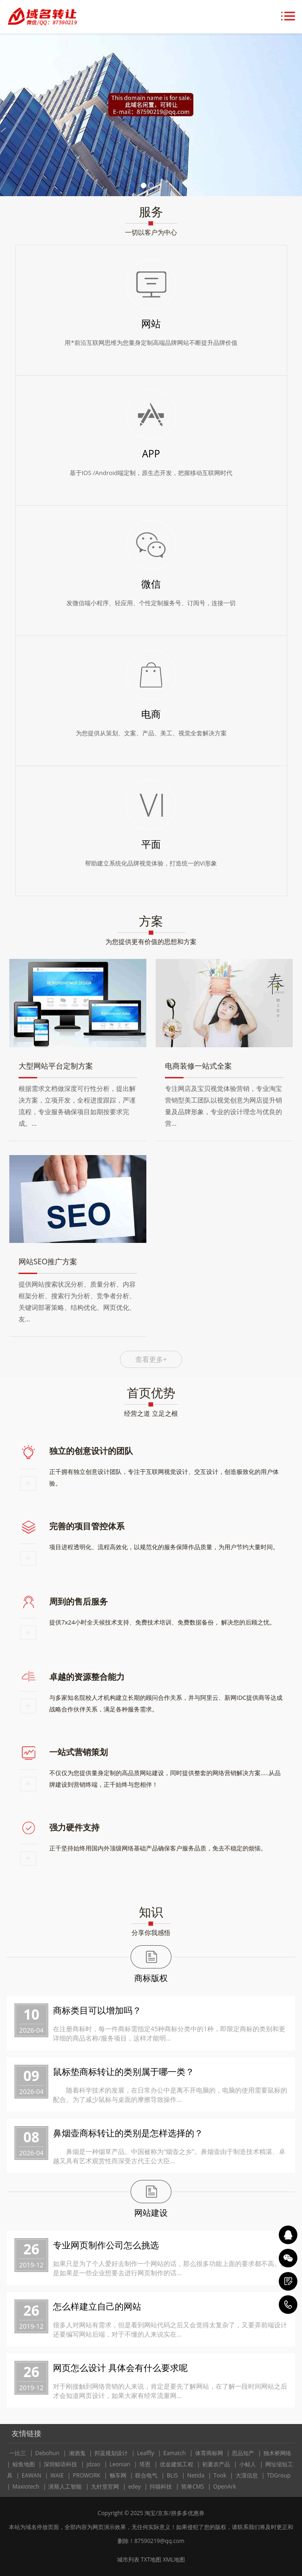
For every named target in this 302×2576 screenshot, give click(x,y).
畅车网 (118, 2475)
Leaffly (145, 2453)
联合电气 (146, 2475)
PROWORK (86, 2475)
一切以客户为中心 (151, 232)
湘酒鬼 (77, 2453)
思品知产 (243, 2453)
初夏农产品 (216, 2464)
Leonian (120, 2464)
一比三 (17, 2453)
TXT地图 (151, 2559)
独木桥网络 (277, 2453)
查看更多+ (151, 1359)
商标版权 (151, 1977)
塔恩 (145, 2464)
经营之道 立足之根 (151, 1413)
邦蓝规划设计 (111, 2453)
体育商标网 (209, 2453)
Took (220, 2475)
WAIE (57, 2475)
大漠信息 (247, 2475)
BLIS (172, 2475)
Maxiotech (26, 2486)
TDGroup (278, 2475)
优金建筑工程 (176, 2464)
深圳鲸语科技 (60, 2464)
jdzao (93, 2464)
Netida (195, 2475)
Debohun (47, 2453)
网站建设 (151, 2212)
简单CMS (192, 2486)
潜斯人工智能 (65, 2486)
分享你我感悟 (151, 1932)
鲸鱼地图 (24, 2464)
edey (134, 2486)
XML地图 (174, 2559)
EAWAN (31, 2475)
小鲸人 (247, 2464)
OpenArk (224, 2486)
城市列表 (128, 2559)
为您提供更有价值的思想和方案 (151, 941)
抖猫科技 (161, 2486)
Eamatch (174, 2453)
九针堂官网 (105, 2486)
